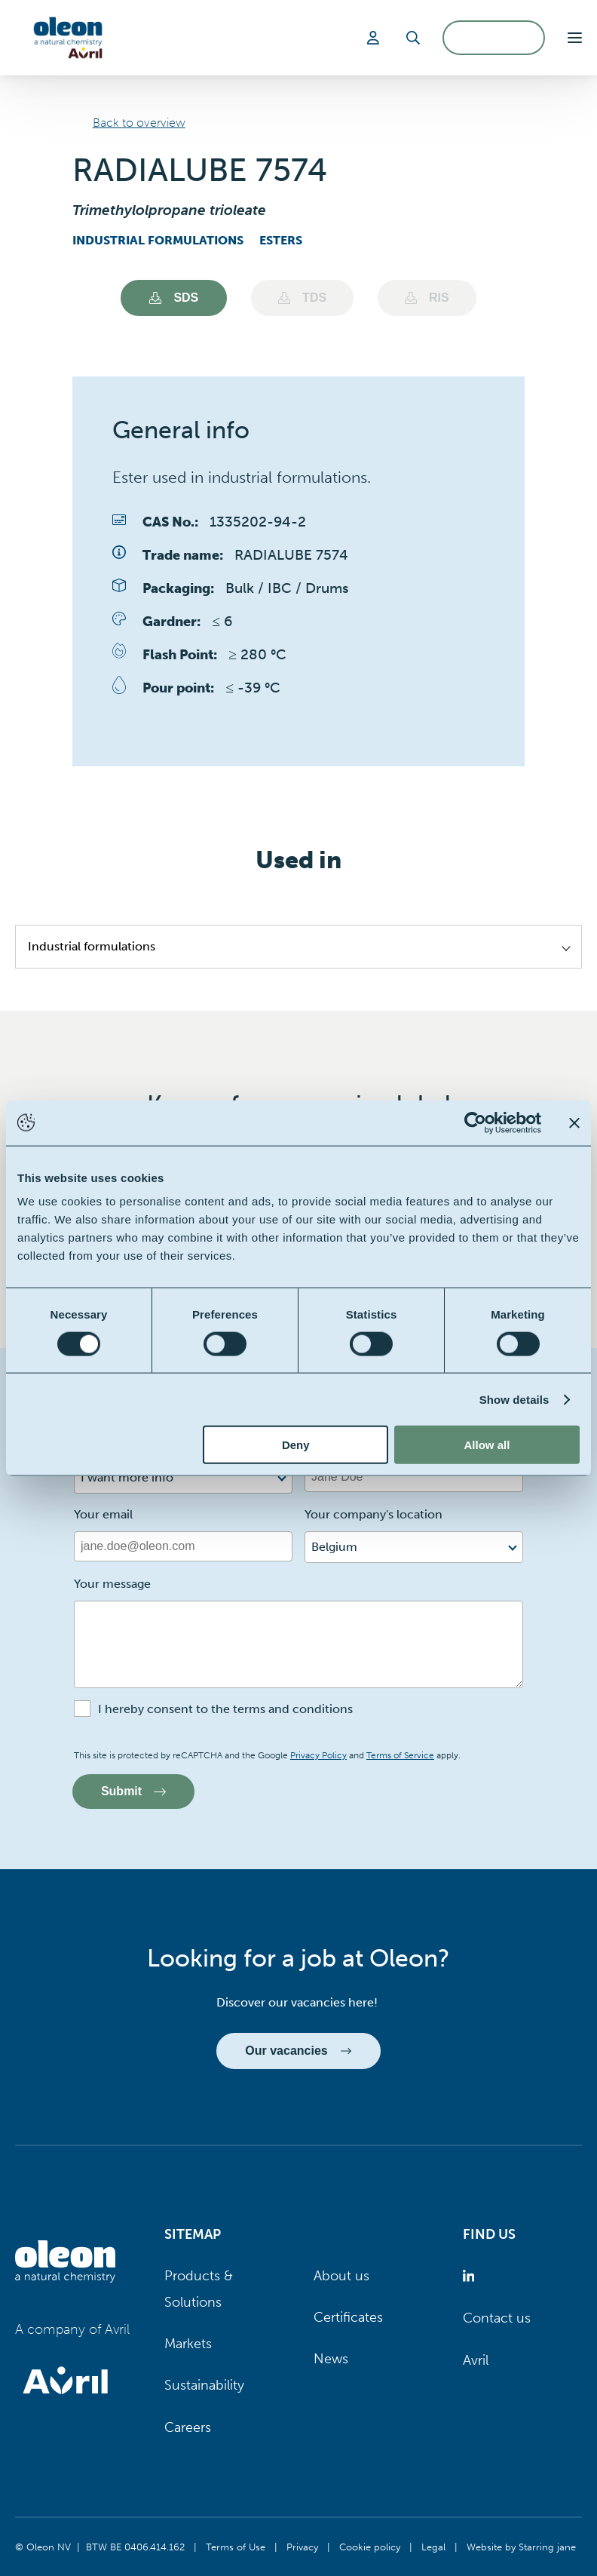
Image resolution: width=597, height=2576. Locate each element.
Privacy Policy (318, 1755)
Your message (112, 1584)
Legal (433, 2547)
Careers (187, 2427)
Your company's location (373, 1514)
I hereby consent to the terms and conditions (225, 1709)
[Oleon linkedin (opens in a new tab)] (471, 2276)
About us (341, 2275)
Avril (475, 2360)
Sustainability (204, 2386)
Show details (514, 1398)
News (331, 2358)
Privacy (302, 2547)
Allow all (487, 1444)
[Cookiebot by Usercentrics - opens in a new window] (475, 1122)
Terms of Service (400, 1755)
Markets (188, 2343)
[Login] (375, 38)
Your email (103, 1514)
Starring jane (547, 2547)
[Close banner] (574, 1122)
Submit (133, 1791)
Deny (296, 1444)
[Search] (413, 38)
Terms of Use (235, 2547)
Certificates (348, 2317)
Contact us (497, 2318)
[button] (575, 38)
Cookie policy (369, 2547)
